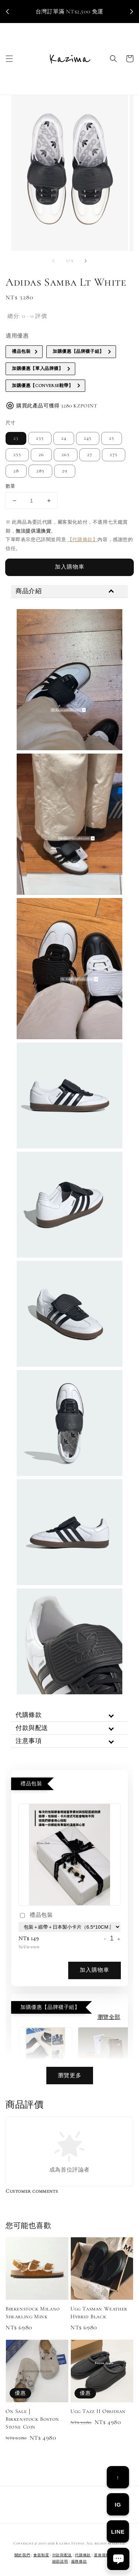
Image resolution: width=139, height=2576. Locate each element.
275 (114, 455)
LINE (118, 2531)
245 (88, 438)
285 (40, 471)
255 (17, 455)
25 (111, 438)
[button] (9, 59)
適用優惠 (17, 335)
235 (40, 438)
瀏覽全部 (108, 2017)
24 (63, 438)
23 (16, 438)
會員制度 (41, 2555)
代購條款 (83, 2555)
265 (66, 455)
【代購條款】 (82, 540)
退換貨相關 (104, 2555)
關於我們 (22, 2555)
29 (64, 471)
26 (41, 455)
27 (89, 455)
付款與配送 (62, 2555)
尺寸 (11, 423)
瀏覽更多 (70, 2075)
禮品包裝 (36, 1916)
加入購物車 (70, 566)
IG (118, 2504)
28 (16, 471)
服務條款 (79, 2561)
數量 (11, 486)
